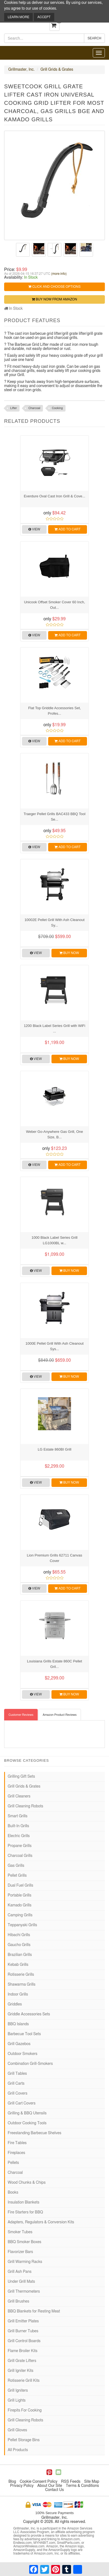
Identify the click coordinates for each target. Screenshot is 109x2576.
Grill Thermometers (24, 2291)
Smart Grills (18, 1816)
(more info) (59, 273)
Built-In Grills (18, 1826)
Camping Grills (20, 1915)
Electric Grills (19, 1836)
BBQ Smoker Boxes (24, 2242)
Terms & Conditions (82, 2486)
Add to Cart (67, 529)
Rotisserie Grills (21, 1975)
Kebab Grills (18, 1965)
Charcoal (34, 408)
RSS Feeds (70, 2482)
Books (13, 2192)
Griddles (15, 2004)
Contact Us (54, 2490)
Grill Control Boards (24, 2341)
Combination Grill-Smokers (30, 2064)
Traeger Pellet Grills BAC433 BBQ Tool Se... (55, 816)
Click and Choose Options (54, 286)
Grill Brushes (18, 2301)
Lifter (13, 408)
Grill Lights (17, 2400)
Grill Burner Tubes (23, 2331)
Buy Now (69, 953)
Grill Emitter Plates (23, 2321)
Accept (44, 17)
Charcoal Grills (20, 1856)
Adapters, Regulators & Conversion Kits (41, 2222)
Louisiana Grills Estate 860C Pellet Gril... (54, 1664)
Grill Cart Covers (22, 2103)
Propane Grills (20, 1846)
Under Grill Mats (21, 2282)
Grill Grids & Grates (56, 70)
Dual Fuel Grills (20, 1885)
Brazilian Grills (20, 1955)
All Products (18, 2450)
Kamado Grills (19, 1905)
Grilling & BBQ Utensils (27, 2113)
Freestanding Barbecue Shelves (34, 2133)
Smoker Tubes (20, 2232)
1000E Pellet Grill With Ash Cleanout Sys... (55, 1346)
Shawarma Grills (22, 1984)
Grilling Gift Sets (21, 1776)
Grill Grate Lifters (22, 2361)
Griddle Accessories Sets (29, 2014)
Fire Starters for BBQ (25, 2212)
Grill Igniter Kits (20, 2371)
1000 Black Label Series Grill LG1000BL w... (55, 1240)
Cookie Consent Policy (39, 2482)
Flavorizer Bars (20, 2252)
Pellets (13, 2163)
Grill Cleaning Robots (25, 1806)
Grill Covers (17, 2093)
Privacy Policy (22, 2486)
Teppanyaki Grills (22, 1925)
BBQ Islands (18, 2024)
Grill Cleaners (19, 1796)
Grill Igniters (18, 2391)
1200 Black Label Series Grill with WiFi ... (54, 1028)
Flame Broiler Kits (22, 2351)
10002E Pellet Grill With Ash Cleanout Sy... (54, 922)
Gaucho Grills (19, 1945)
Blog (12, 2482)
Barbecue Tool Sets (24, 2034)
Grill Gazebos (19, 2044)
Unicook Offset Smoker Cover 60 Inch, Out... (54, 605)
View (34, 529)
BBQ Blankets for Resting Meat (34, 2311)
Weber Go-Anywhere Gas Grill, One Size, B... (54, 1134)
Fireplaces (16, 2153)
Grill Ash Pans (19, 2272)
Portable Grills (19, 1895)
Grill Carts (16, 2084)
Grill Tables (17, 2074)
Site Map (91, 2482)
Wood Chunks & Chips (27, 2183)
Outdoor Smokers (22, 2054)
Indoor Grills (18, 1994)
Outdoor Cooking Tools (27, 2123)
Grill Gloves (17, 2430)
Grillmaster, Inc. (21, 70)
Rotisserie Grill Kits (24, 2381)
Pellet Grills (17, 1876)
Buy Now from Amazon (54, 299)
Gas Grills (16, 1866)
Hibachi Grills (19, 1935)
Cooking (57, 408)
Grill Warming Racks (25, 2262)
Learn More (18, 17)
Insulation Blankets (23, 2202)
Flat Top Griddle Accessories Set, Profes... (54, 711)
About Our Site (49, 2486)
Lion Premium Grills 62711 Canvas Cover (54, 1558)
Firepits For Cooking (25, 2410)
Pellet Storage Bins (24, 2440)
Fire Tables (17, 2143)
